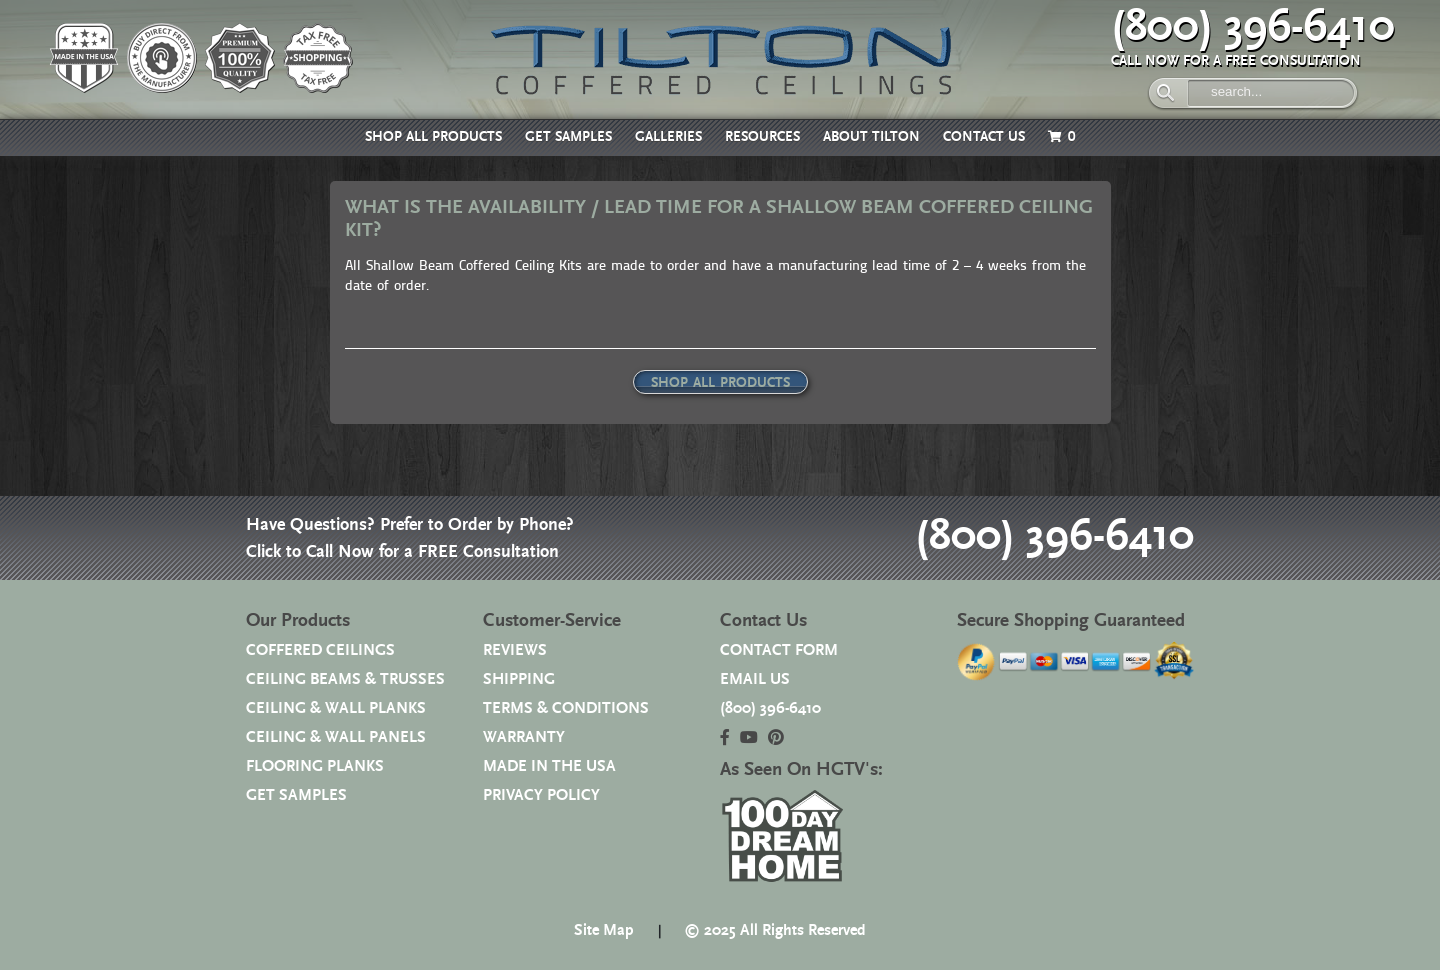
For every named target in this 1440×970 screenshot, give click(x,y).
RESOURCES (762, 137)
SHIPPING (519, 679)
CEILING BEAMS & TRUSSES (345, 679)
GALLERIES (668, 137)
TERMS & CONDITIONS (566, 708)
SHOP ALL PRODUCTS (433, 137)
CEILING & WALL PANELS (336, 737)
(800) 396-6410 (1253, 27)
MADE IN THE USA (549, 766)
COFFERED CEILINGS (320, 650)
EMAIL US (755, 679)
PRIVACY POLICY (541, 795)
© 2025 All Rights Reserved (775, 930)
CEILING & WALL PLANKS (336, 708)
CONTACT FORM (779, 650)
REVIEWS (515, 650)
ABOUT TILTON (871, 137)
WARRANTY (524, 737)
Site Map (604, 930)
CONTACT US (984, 137)
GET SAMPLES (568, 137)
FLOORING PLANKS (315, 766)
